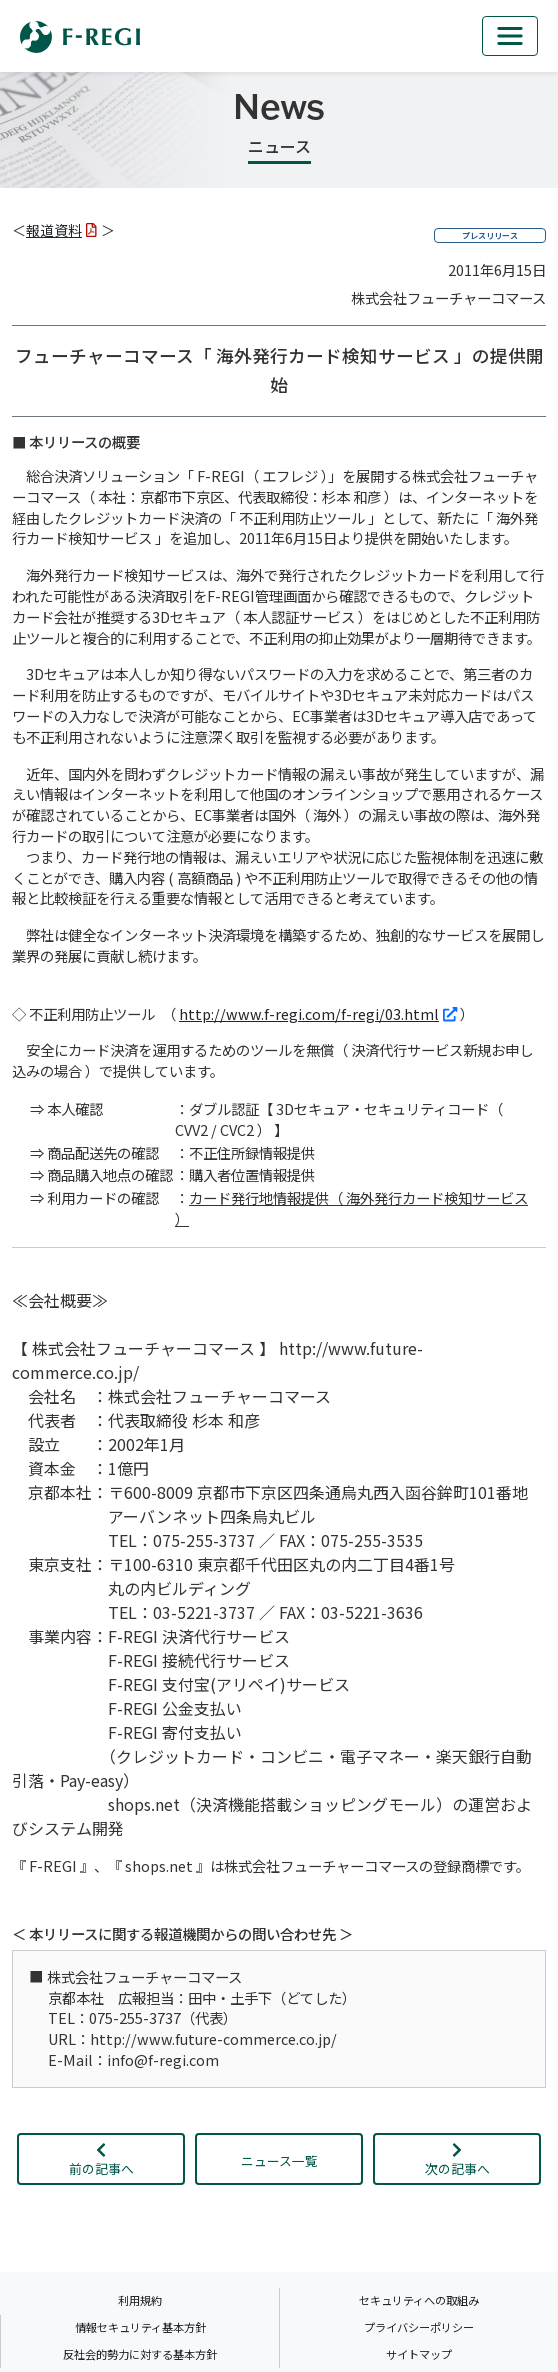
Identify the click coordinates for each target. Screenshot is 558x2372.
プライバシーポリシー (419, 2327)
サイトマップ (419, 2354)
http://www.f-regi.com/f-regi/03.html (318, 1013)
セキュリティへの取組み (419, 2300)
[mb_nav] (510, 36)
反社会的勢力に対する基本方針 (140, 2354)
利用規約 (140, 2300)
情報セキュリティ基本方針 (140, 2327)
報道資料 (61, 230)
